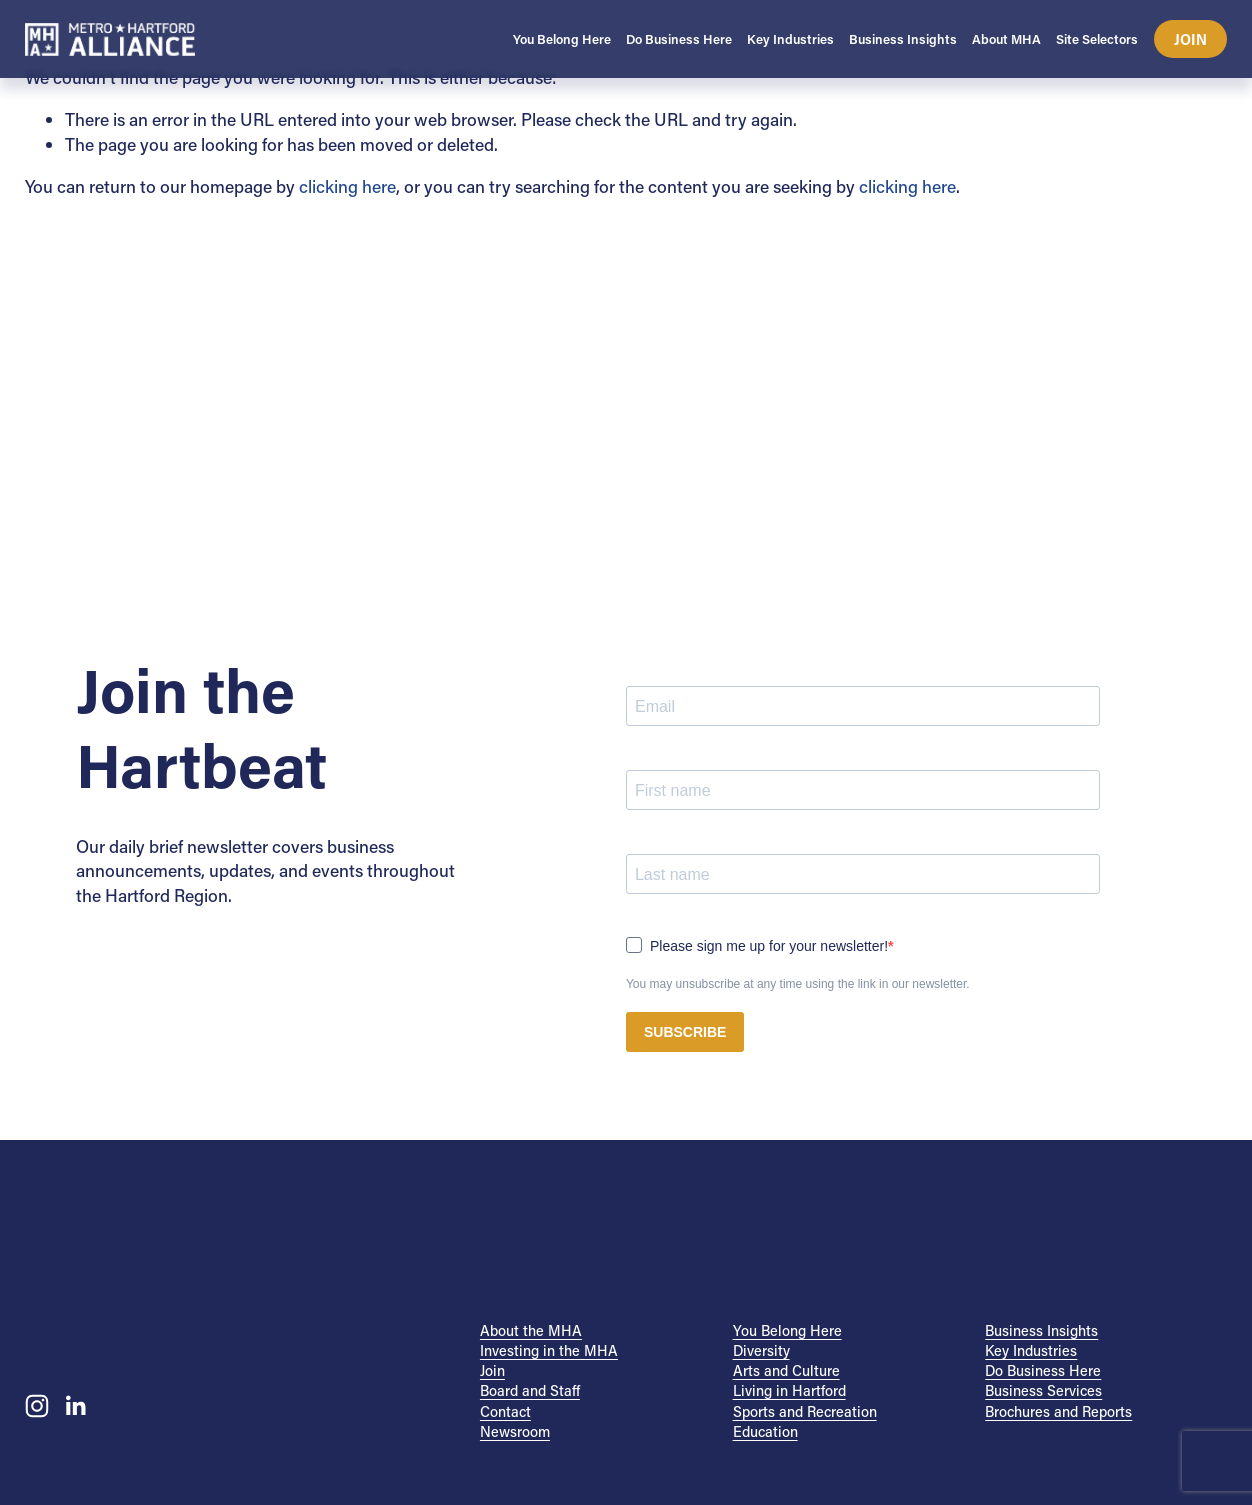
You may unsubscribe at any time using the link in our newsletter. (798, 984)
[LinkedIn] (75, 1406)
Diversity (761, 1350)
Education (765, 1431)
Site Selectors (1097, 38)
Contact (505, 1411)
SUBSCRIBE (685, 1032)
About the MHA (531, 1330)
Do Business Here (1043, 1370)
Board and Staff (530, 1390)
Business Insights (1041, 1330)
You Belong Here (787, 1330)
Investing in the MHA (549, 1350)
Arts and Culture (786, 1370)
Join (1191, 39)
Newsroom (515, 1431)
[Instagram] (37, 1406)
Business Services (1043, 1390)
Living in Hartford (789, 1390)
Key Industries (1031, 1350)
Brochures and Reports (1058, 1411)
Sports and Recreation (805, 1411)
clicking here (347, 186)
